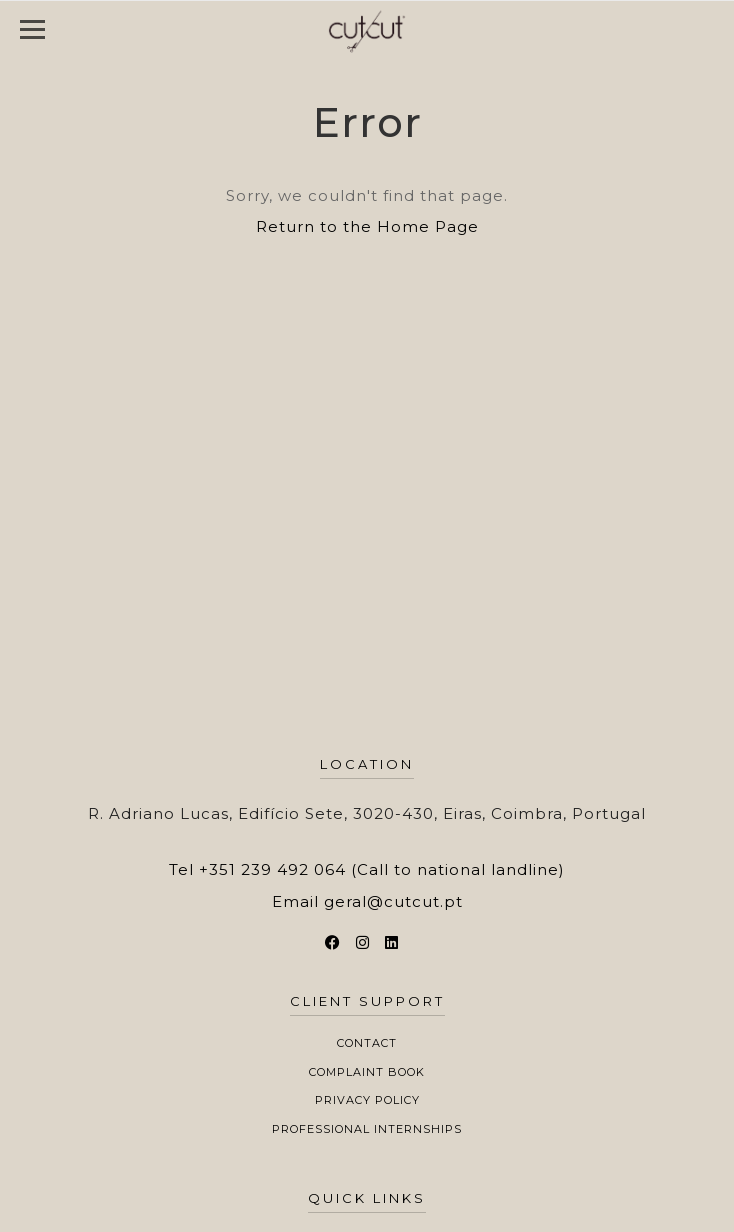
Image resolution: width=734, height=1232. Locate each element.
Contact (367, 1043)
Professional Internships (367, 1129)
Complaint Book (367, 1072)
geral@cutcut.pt (393, 901)
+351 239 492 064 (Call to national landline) (382, 869)
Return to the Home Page (367, 226)
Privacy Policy (367, 1100)
